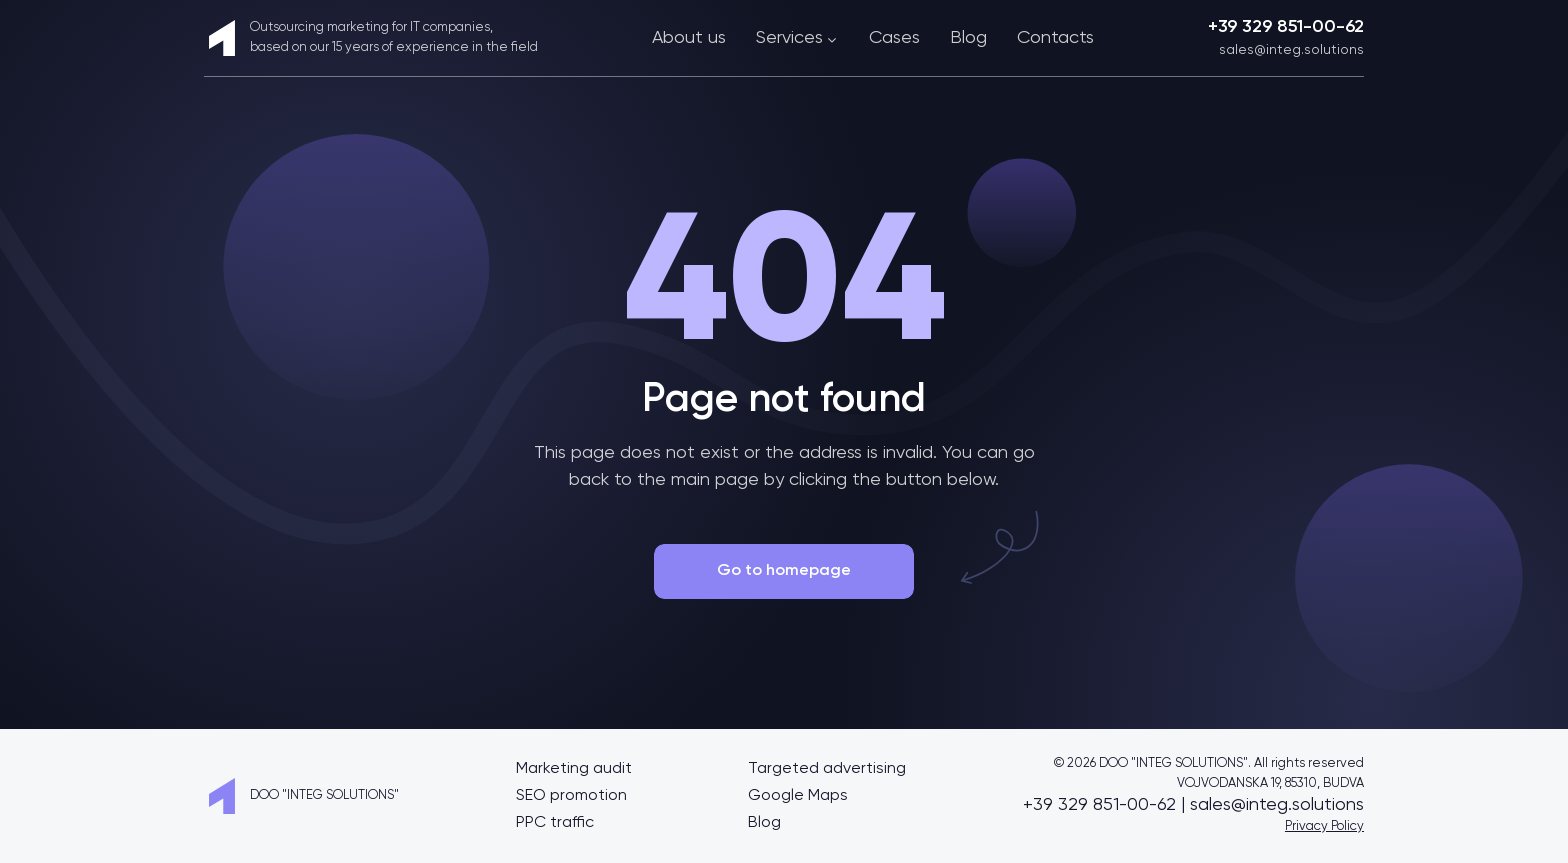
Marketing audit (574, 769)
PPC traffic (555, 823)
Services (797, 38)
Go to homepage (784, 571)
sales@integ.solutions (1291, 50)
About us (689, 38)
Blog (968, 38)
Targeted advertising (827, 769)
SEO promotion (571, 796)
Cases (894, 38)
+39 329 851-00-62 (1286, 27)
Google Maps (798, 796)
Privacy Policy (1324, 826)
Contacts (1055, 38)
